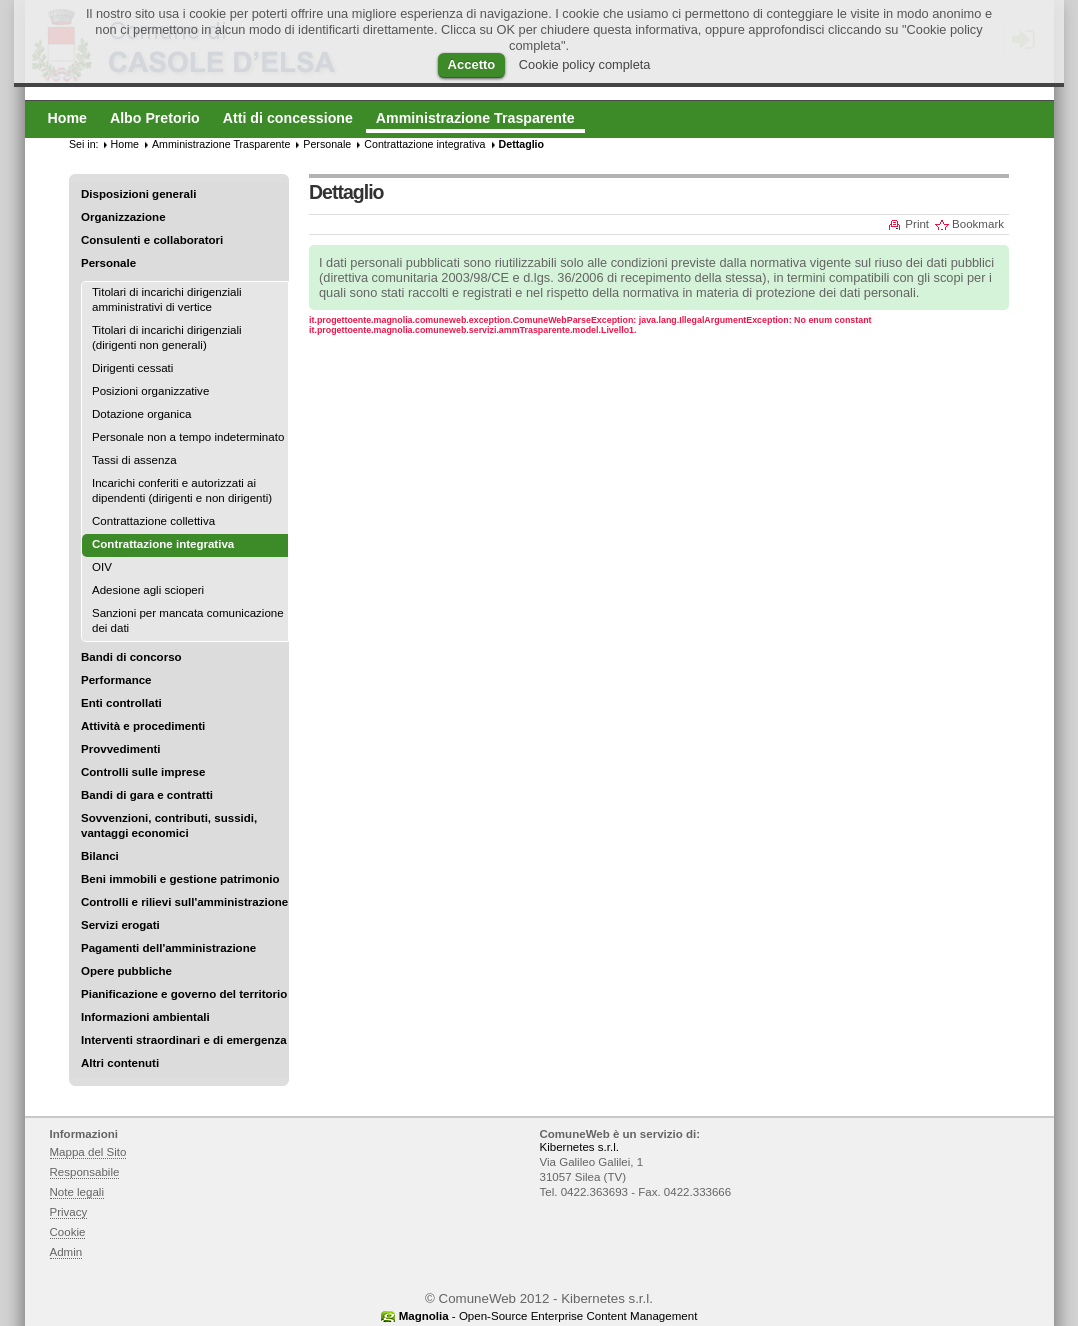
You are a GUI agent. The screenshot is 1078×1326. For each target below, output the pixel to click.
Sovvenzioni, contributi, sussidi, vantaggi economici (169, 825)
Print (917, 224)
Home (125, 144)
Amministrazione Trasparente (221, 144)
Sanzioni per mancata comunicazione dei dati (188, 620)
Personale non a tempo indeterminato (188, 437)
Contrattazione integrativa (424, 144)
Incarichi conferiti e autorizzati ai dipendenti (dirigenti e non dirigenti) (182, 490)
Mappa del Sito (88, 1152)
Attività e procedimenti (143, 726)
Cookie (68, 1232)
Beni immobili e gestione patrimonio (180, 879)
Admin (66, 1252)
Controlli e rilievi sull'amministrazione (184, 902)
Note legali (77, 1192)
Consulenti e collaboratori (152, 240)
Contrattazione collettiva (153, 521)
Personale (108, 263)
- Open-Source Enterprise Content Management (548, 1316)
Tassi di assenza (134, 460)
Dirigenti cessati (132, 368)
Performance (116, 680)
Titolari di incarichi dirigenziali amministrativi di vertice (167, 299)
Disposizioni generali (138, 194)
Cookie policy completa (585, 64)
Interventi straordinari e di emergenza (184, 1040)
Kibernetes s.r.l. (579, 1147)
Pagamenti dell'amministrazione (168, 948)
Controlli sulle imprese (143, 772)
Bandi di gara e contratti (147, 795)
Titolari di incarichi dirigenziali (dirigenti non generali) (167, 337)
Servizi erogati (120, 925)
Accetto (472, 64)
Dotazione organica (141, 414)
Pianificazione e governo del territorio (184, 994)
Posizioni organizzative (150, 391)
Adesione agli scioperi (148, 590)
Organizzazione (123, 217)
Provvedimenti (120, 749)
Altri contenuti (120, 1063)
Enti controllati (121, 703)
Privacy (69, 1212)
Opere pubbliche (126, 971)
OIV (102, 567)
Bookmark (978, 224)
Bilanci (100, 856)
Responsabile (85, 1172)
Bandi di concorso (131, 657)
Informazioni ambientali (145, 1017)
